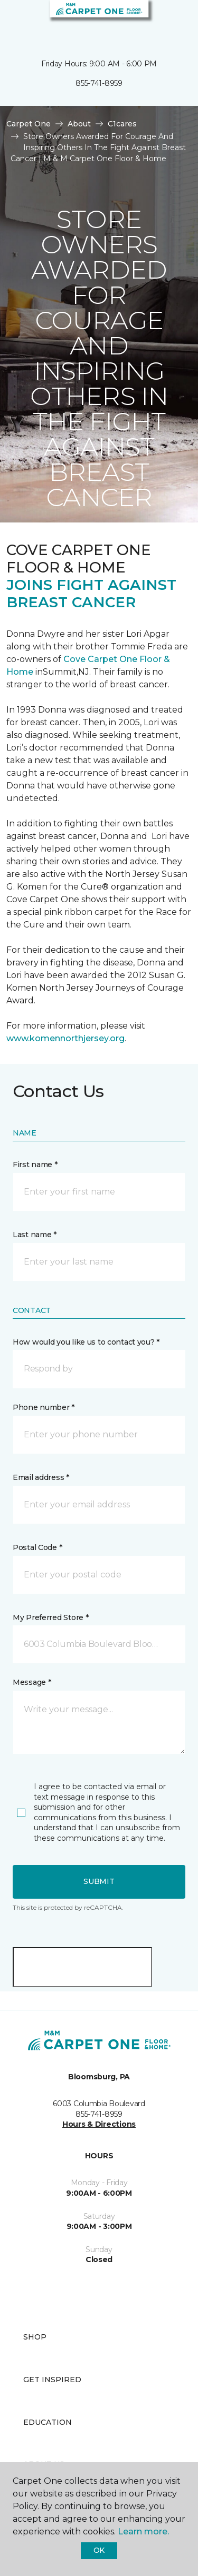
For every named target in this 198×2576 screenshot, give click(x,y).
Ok (99, 2550)
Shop (34, 2337)
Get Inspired (52, 2379)
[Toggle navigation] (15, 21)
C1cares (122, 124)
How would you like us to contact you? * (86, 1342)
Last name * (34, 1234)
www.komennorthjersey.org (65, 1038)
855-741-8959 (99, 83)
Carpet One (28, 124)
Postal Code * (37, 1547)
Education (47, 2422)
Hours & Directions (99, 2124)
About (79, 124)
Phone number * (43, 1407)
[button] (158, 21)
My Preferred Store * (50, 1617)
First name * (35, 1164)
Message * (32, 1682)
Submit (98, 1881)
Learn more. (143, 2531)
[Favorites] (170, 21)
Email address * (41, 1477)
